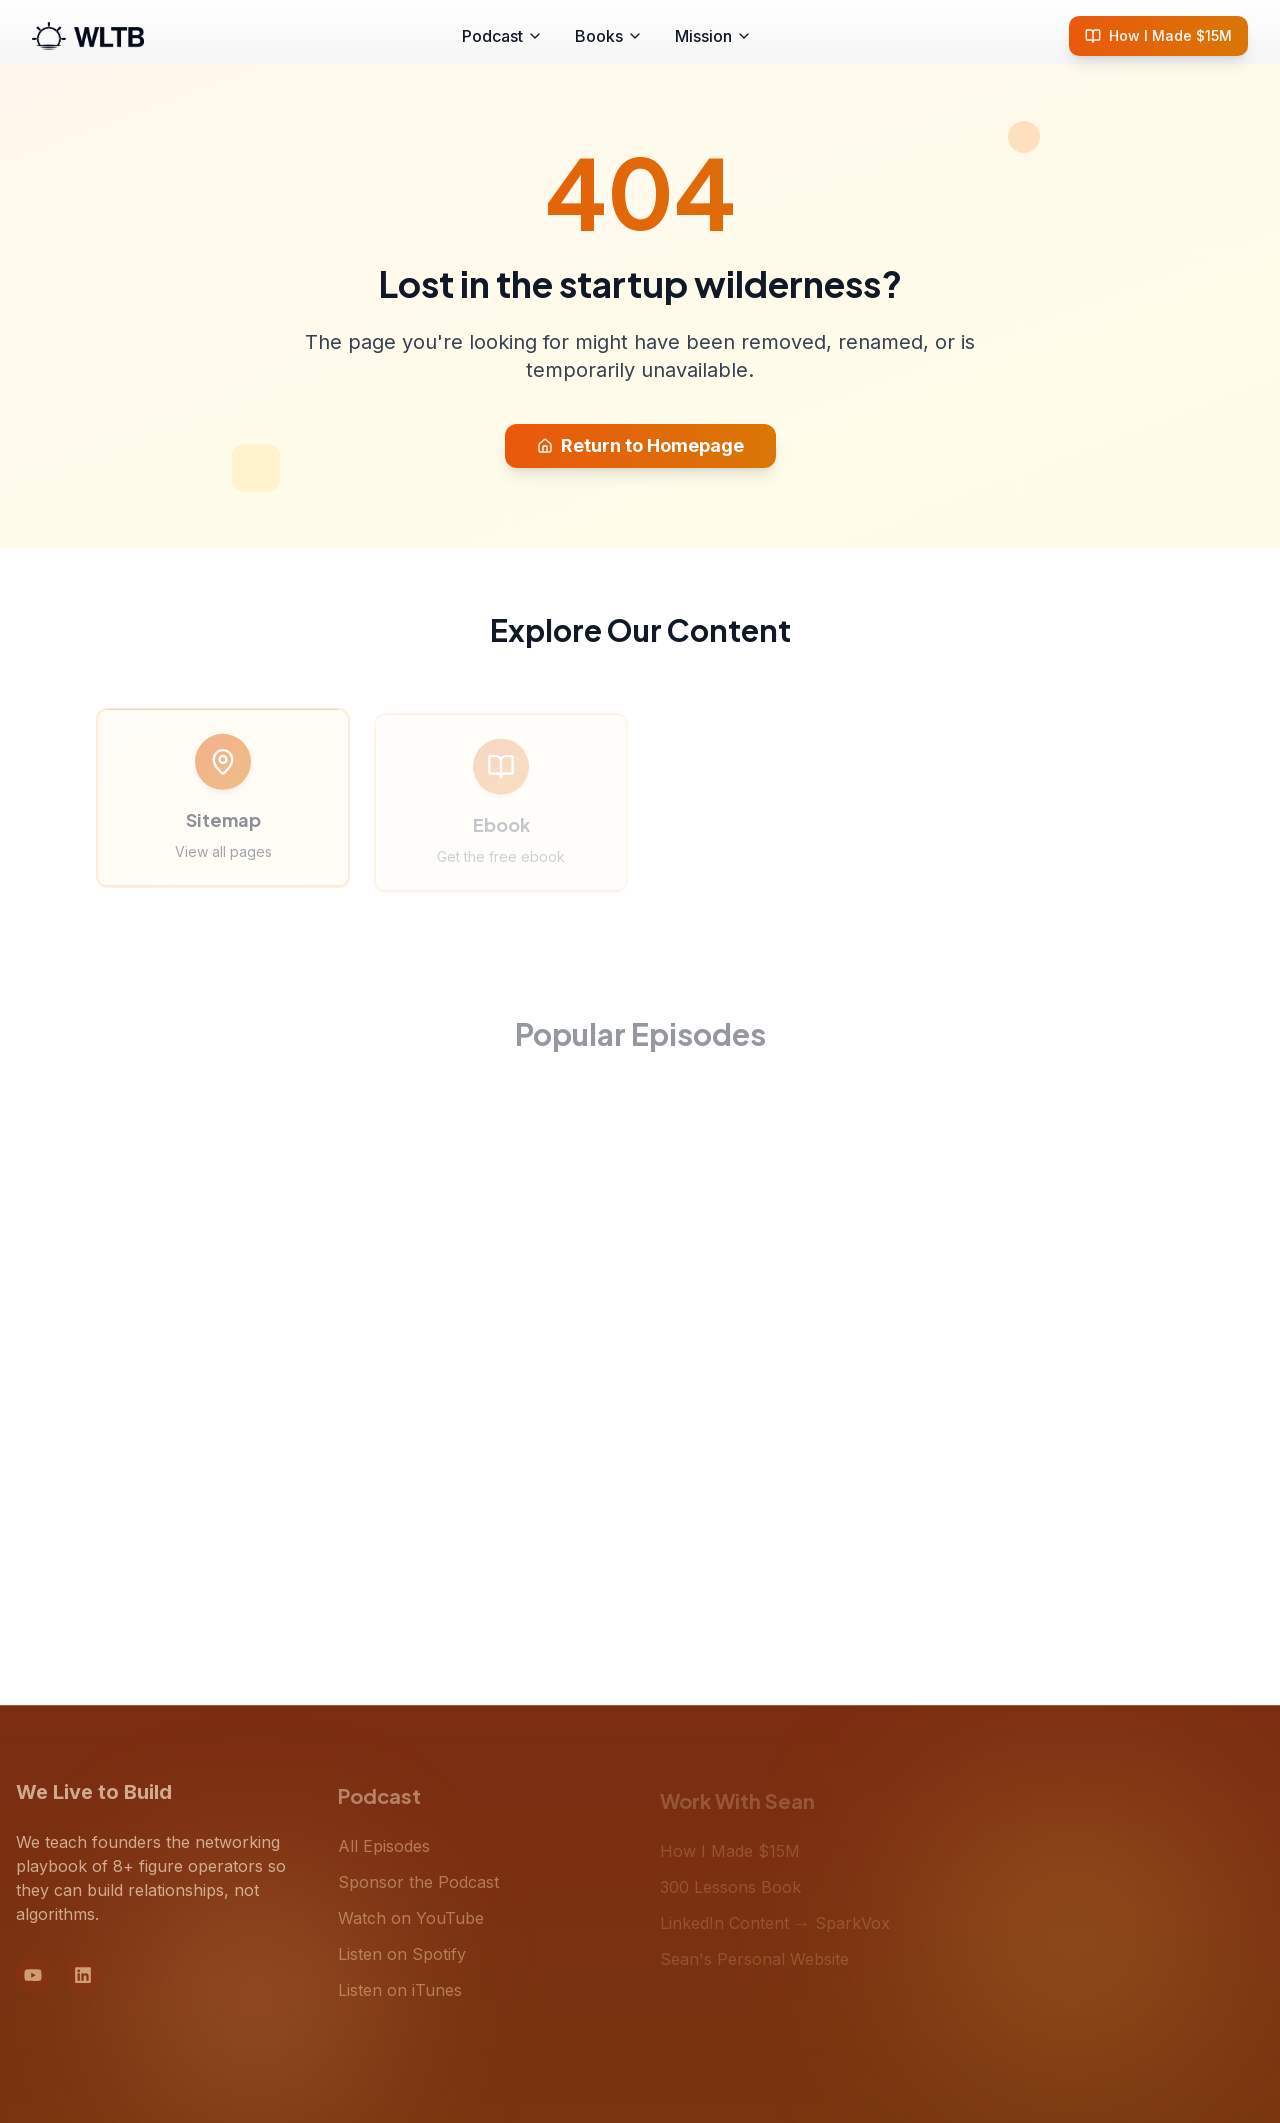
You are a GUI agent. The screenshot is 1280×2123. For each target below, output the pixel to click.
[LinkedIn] (83, 1985)
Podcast (502, 36)
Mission (713, 36)
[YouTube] (33, 1985)
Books (609, 36)
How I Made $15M (1158, 35)
